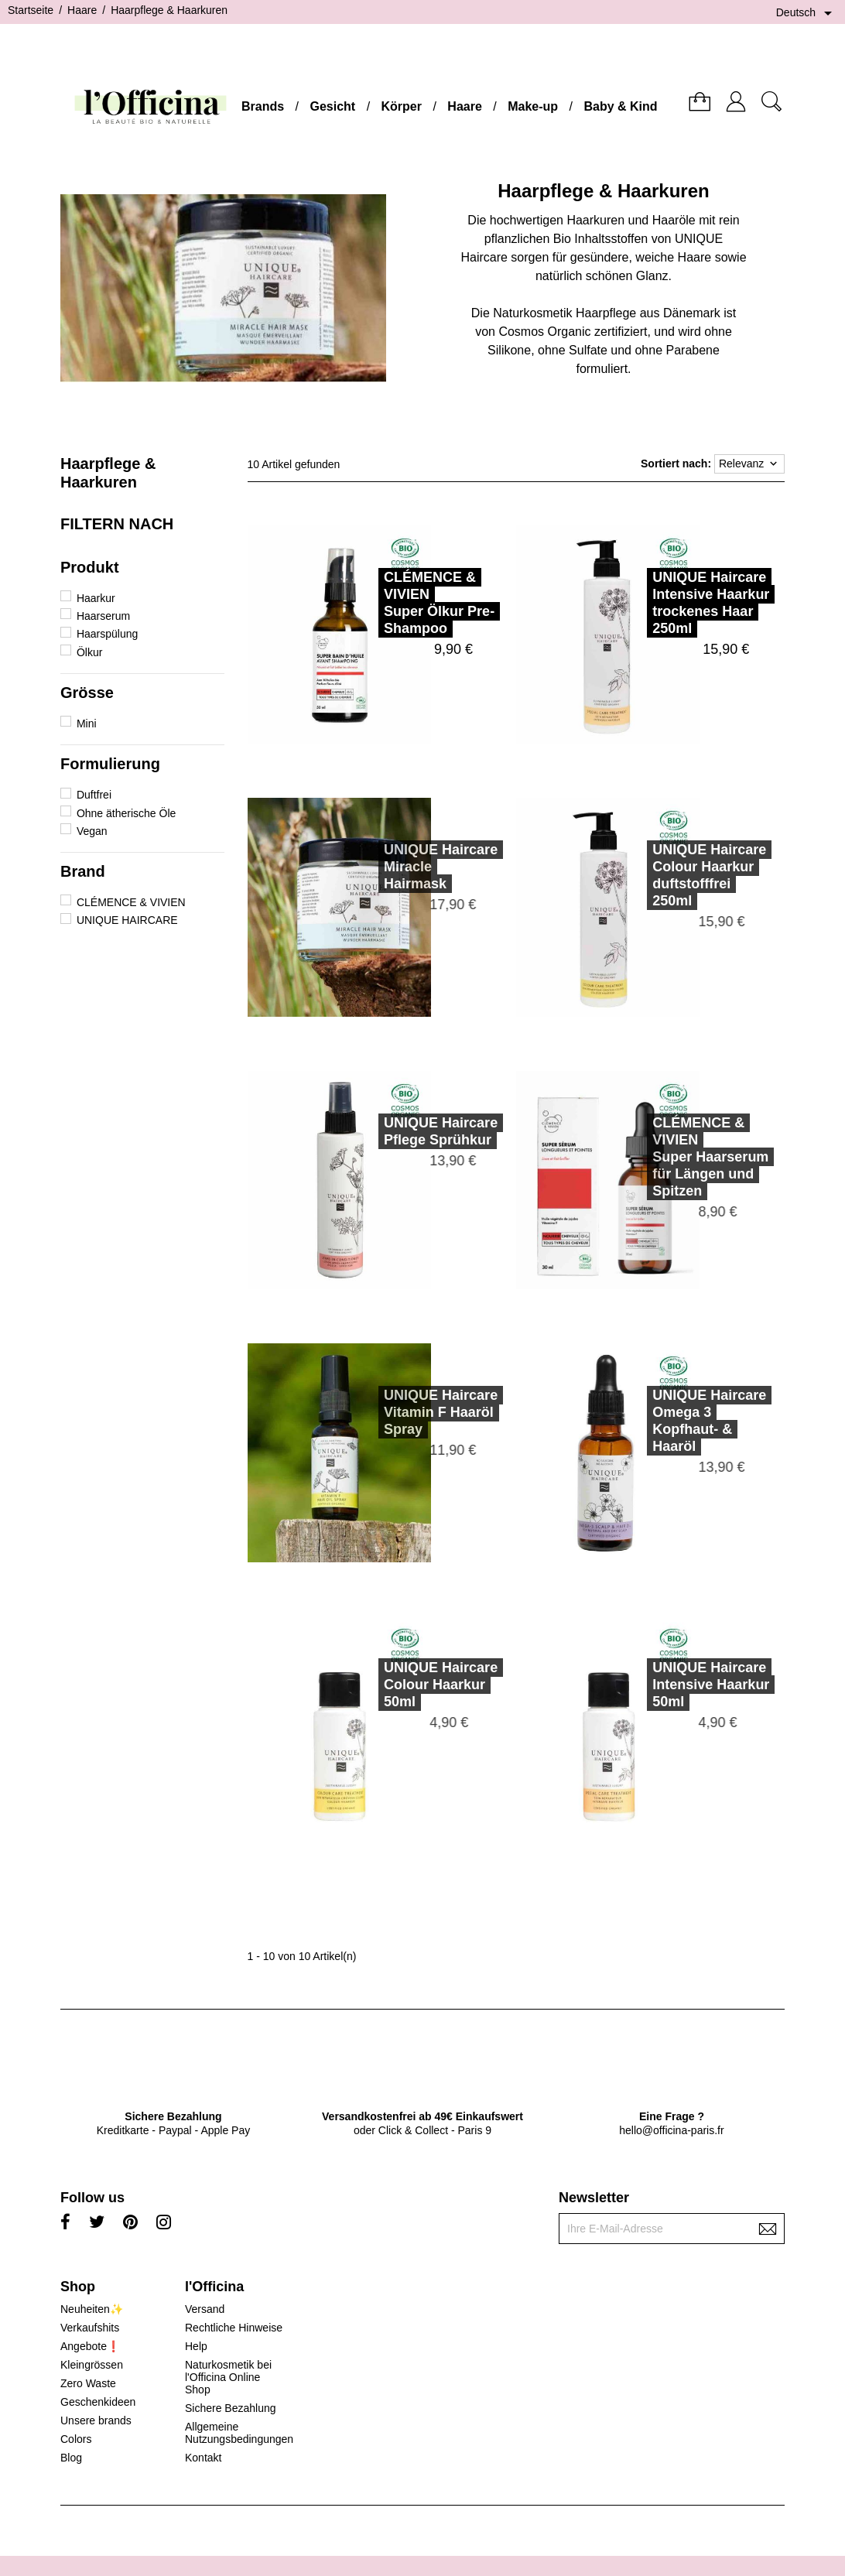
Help (196, 2346)
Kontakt (203, 2457)
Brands (262, 106)
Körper (401, 106)
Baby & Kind (620, 106)
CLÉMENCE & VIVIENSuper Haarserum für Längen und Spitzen (689, 1157)
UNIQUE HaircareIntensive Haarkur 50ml (689, 1684)
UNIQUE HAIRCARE (127, 920)
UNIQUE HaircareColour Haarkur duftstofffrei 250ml (687, 875)
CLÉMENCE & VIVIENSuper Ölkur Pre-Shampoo (439, 603)
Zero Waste (88, 2383)
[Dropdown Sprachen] (806, 13)
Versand (204, 2309)
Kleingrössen (91, 2365)
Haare (464, 106)
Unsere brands (96, 2420)
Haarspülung (107, 634)
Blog (71, 2457)
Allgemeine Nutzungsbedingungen (239, 2432)
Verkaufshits (89, 2327)
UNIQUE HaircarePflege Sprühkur (419, 1131)
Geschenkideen (97, 2402)
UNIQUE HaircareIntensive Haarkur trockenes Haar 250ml (710, 603)
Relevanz (749, 464)
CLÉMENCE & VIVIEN (131, 902)
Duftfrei (94, 795)
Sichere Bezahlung (230, 2408)
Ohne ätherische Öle (126, 813)
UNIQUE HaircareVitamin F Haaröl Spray (419, 1412)
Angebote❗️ (90, 2346)
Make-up (533, 106)
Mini (87, 723)
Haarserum (103, 616)
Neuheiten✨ (91, 2309)
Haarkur (96, 598)
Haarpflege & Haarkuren (108, 473)
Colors (75, 2439)
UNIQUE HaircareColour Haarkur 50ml (419, 1684)
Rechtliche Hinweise (233, 2327)
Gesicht (332, 106)
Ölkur (89, 652)
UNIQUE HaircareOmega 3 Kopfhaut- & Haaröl (687, 1420)
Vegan (92, 831)
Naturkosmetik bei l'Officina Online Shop (228, 2377)
